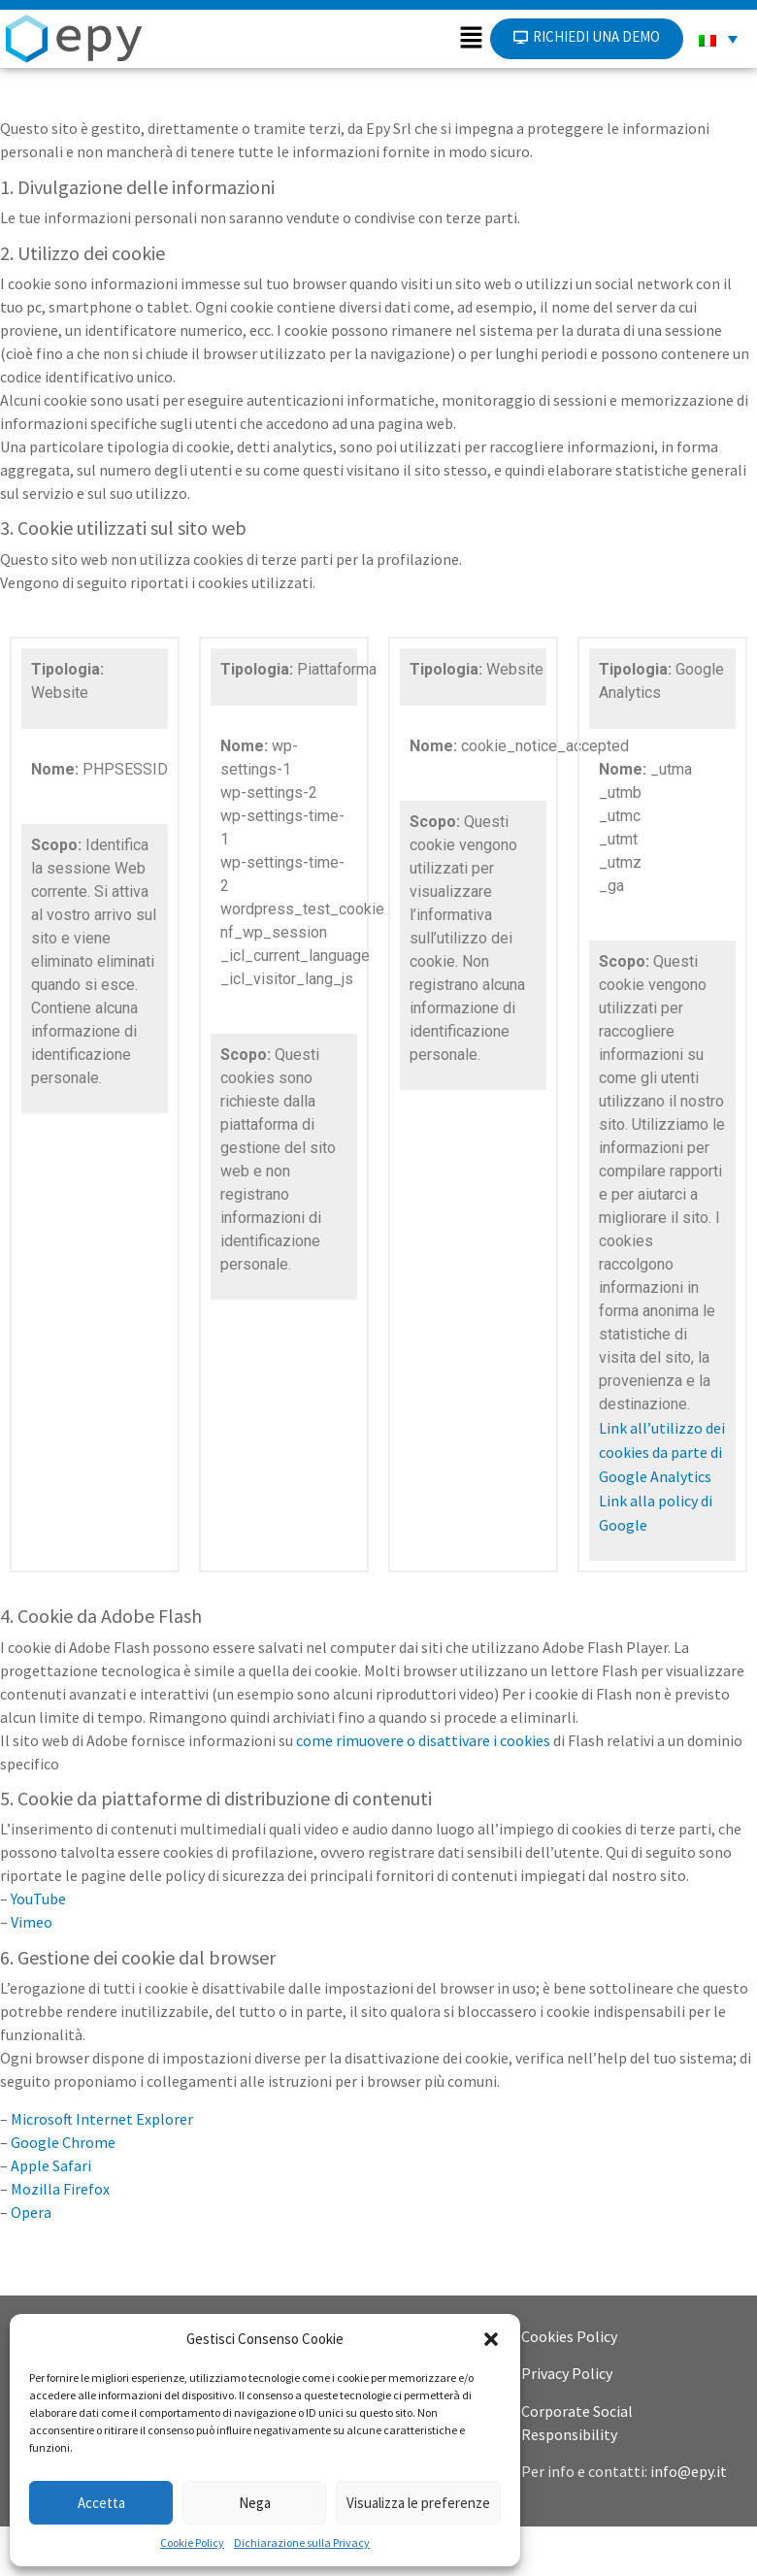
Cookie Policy (192, 2542)
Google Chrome (63, 2191)
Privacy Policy (566, 2422)
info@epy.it (688, 2520)
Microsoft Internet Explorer (102, 2168)
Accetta (101, 2502)
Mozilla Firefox (60, 2238)
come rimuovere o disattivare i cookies (423, 1790)
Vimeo (31, 1971)
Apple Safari (51, 2215)
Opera (31, 2261)
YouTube (38, 1948)
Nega (255, 2502)
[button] (491, 2339)
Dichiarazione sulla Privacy (302, 2542)
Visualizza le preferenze (418, 2502)
